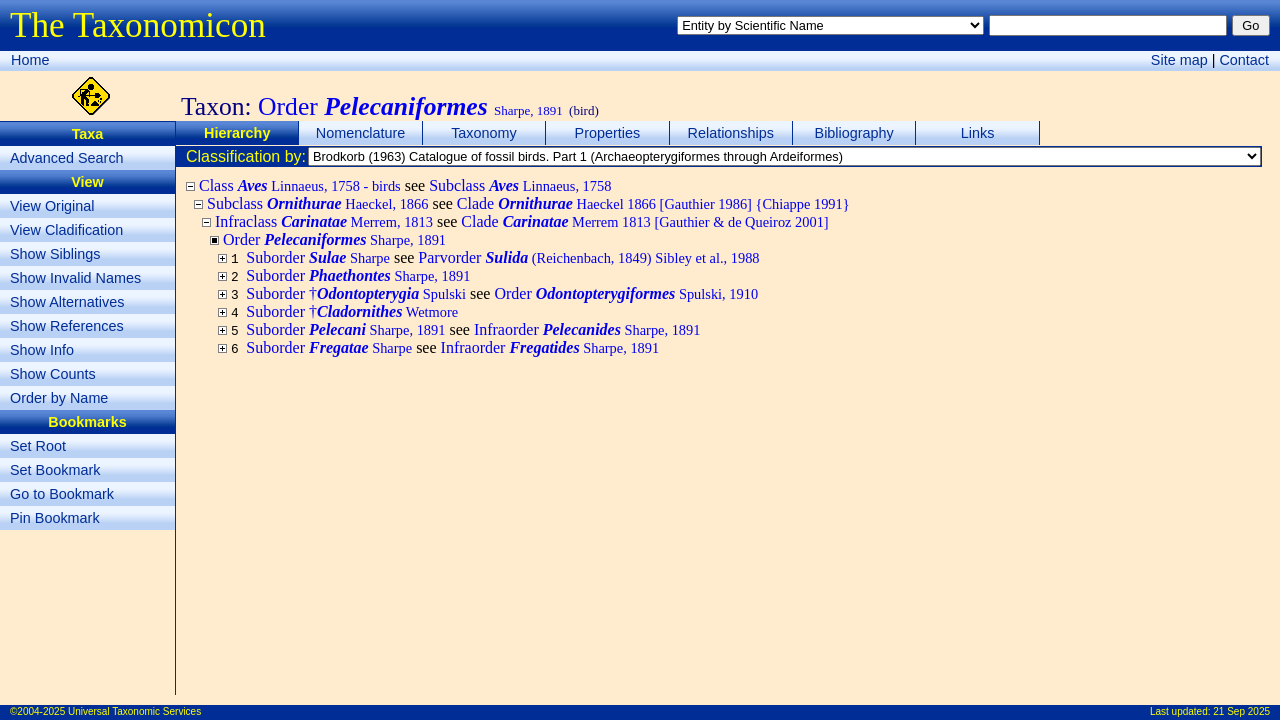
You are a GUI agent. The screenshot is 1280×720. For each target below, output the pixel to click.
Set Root (38, 446)
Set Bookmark (55, 470)
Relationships (731, 133)
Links (978, 133)
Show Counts (53, 374)
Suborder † (356, 293)
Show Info (42, 350)
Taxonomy (484, 133)
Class (300, 185)
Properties (608, 133)
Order (626, 293)
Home (30, 60)
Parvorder (588, 257)
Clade (653, 203)
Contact (1244, 60)
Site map (1179, 60)
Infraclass (324, 221)
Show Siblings (55, 254)
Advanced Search (67, 158)
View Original (52, 206)
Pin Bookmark (55, 518)
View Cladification (66, 230)
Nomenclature (361, 133)
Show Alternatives (67, 302)
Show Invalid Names (75, 278)
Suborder (318, 257)
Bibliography (854, 133)
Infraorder (587, 329)
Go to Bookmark (62, 494)
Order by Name (59, 398)
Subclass (520, 185)
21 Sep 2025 (1241, 711)
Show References (67, 326)
